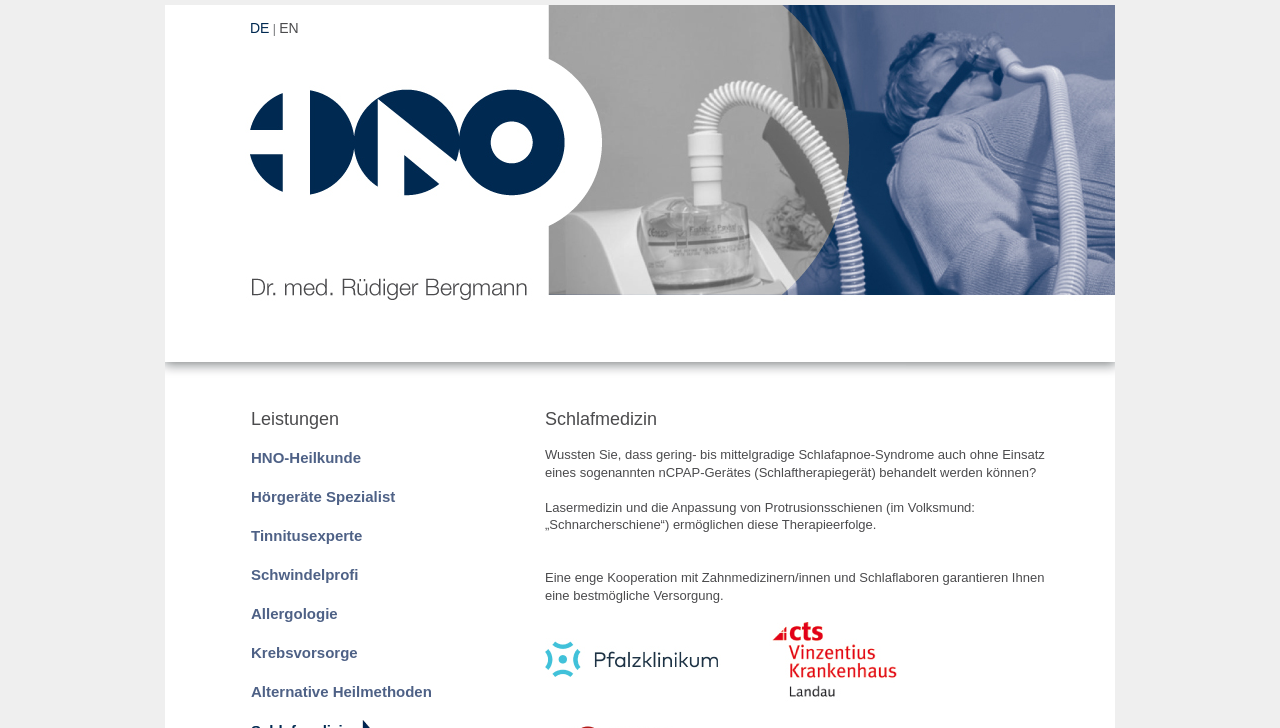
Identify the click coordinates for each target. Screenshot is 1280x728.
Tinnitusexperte (306, 535)
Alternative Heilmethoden (341, 691)
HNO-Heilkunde (306, 457)
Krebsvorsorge (304, 652)
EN (288, 28)
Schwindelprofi (305, 574)
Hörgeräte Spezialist (323, 496)
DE (259, 28)
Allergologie (294, 613)
